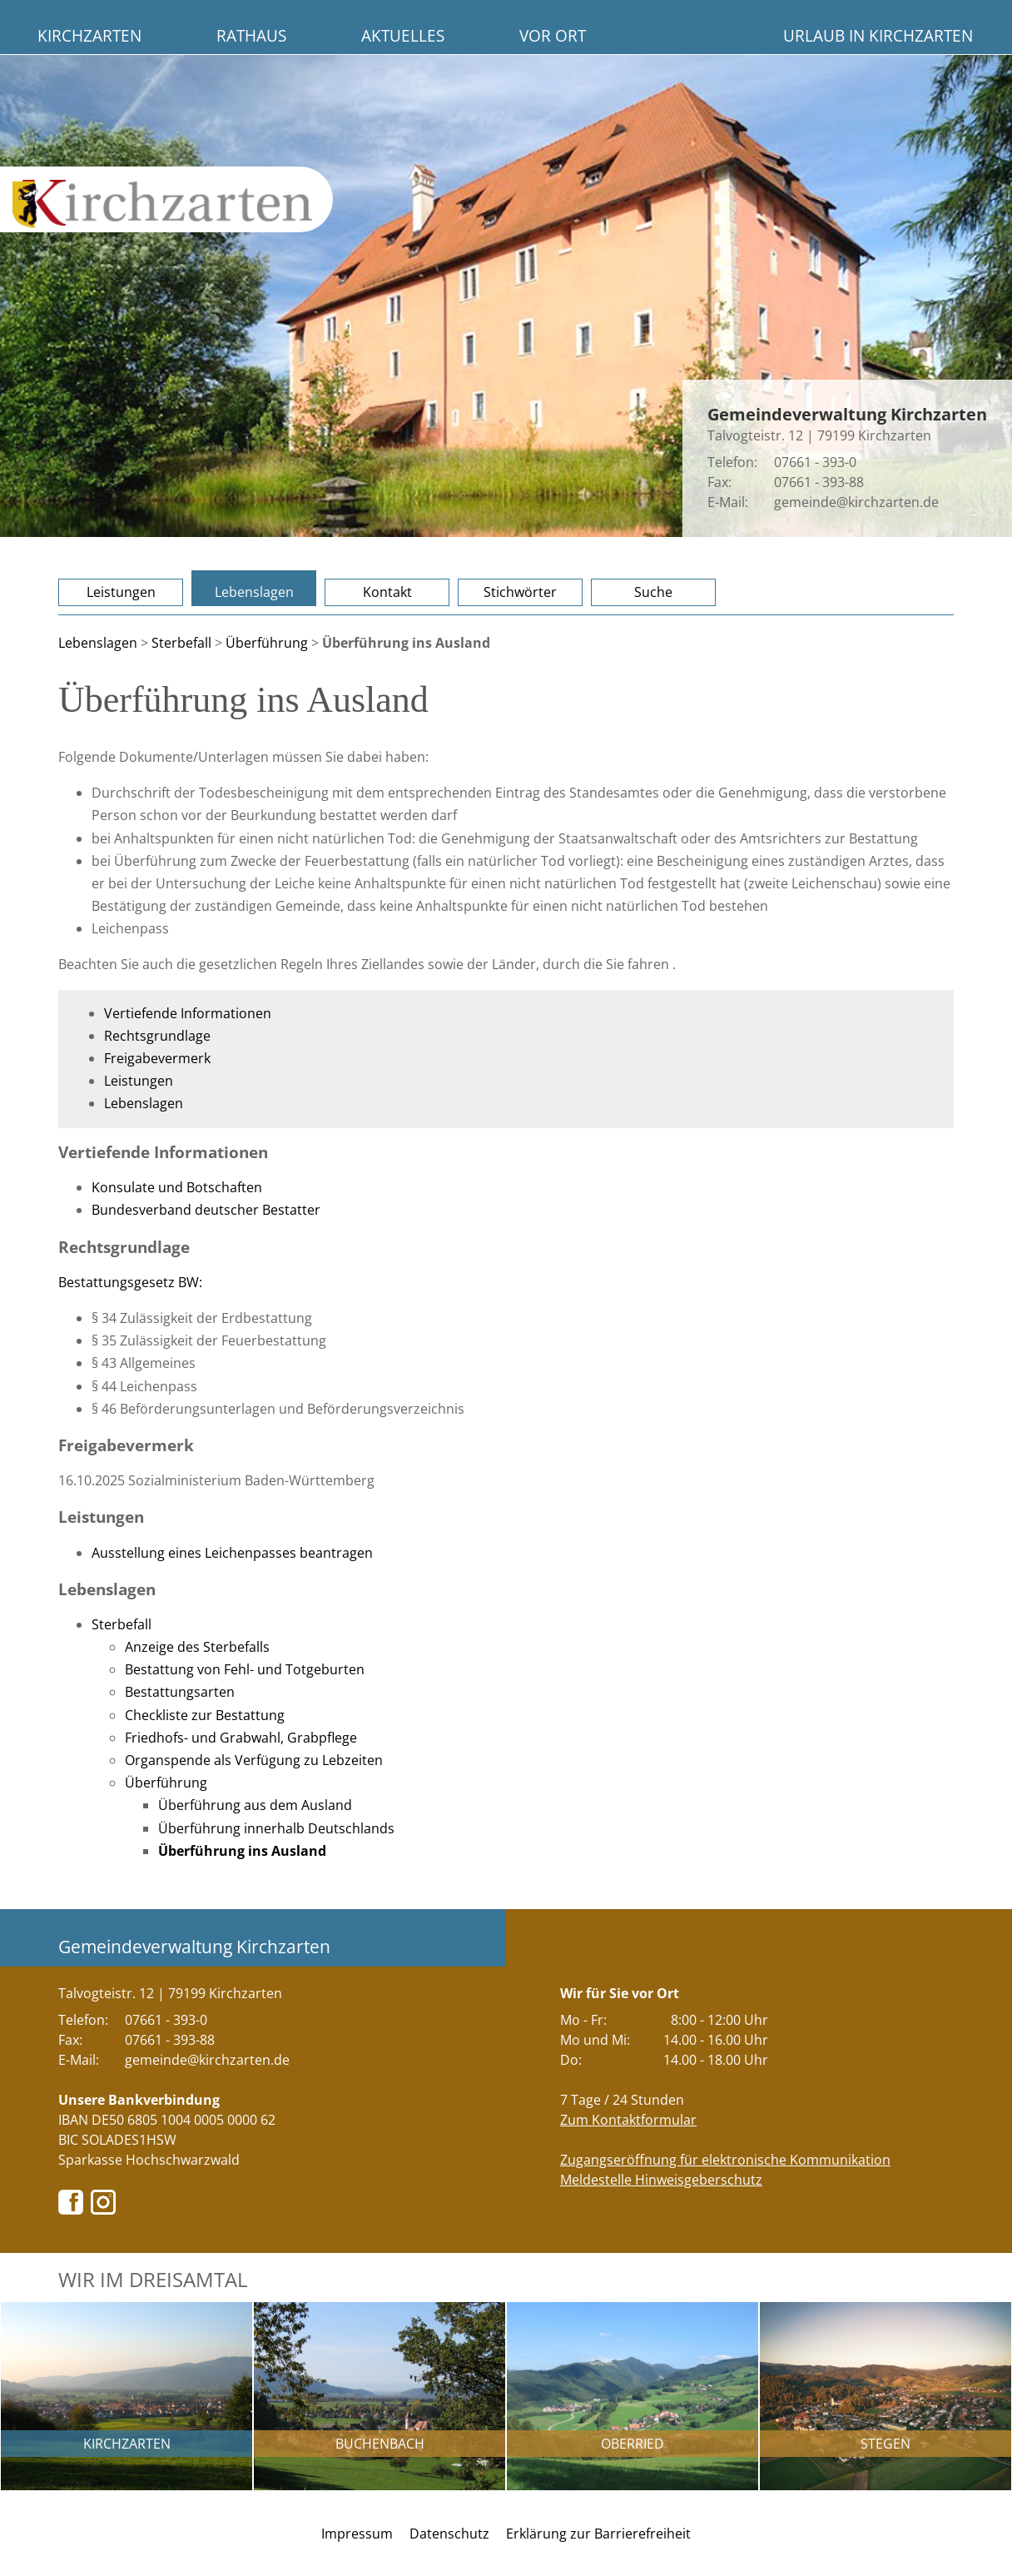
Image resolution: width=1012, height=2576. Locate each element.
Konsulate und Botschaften (177, 1187)
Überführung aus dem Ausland (255, 1805)
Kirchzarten (89, 35)
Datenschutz (449, 2533)
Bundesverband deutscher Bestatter (206, 1210)
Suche (653, 592)
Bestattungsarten (180, 1692)
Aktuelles (402, 35)
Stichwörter (520, 592)
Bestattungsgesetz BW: (130, 1282)
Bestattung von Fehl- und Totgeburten (245, 1669)
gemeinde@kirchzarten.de (856, 502)
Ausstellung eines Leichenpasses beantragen (232, 1553)
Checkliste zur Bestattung (205, 1715)
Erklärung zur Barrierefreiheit (598, 2533)
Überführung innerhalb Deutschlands (276, 1828)
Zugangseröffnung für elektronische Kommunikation (725, 2160)
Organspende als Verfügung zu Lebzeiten (254, 1760)
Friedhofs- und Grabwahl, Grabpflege (241, 1737)
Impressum (357, 2533)
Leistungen (121, 592)
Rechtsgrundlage (157, 1036)
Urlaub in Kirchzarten (878, 35)
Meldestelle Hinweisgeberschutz (661, 2180)
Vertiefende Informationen (187, 1013)
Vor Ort (552, 35)
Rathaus (251, 35)
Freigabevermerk (157, 1058)
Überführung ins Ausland (242, 1851)
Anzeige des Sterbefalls (197, 1647)
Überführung (267, 643)
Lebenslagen (254, 592)
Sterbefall (181, 643)
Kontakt (387, 592)
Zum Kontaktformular (628, 2120)
